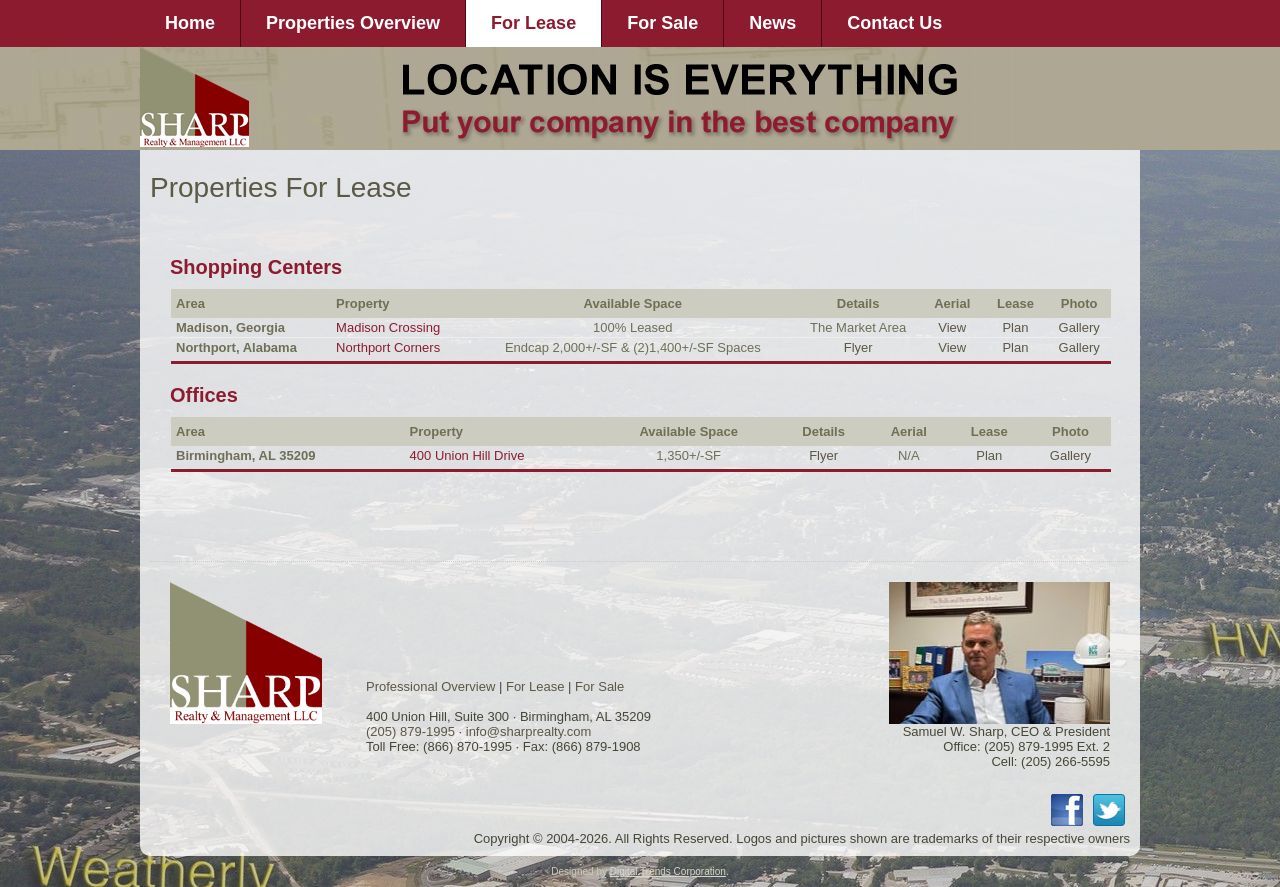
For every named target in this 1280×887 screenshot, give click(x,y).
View (952, 327)
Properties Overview (353, 23)
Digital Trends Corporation (668, 871)
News (772, 23)
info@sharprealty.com (529, 731)
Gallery (1079, 327)
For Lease (533, 23)
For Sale (662, 23)
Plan (1015, 327)
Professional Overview (430, 686)
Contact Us (894, 23)
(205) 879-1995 (410, 731)
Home (190, 23)
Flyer (858, 347)
